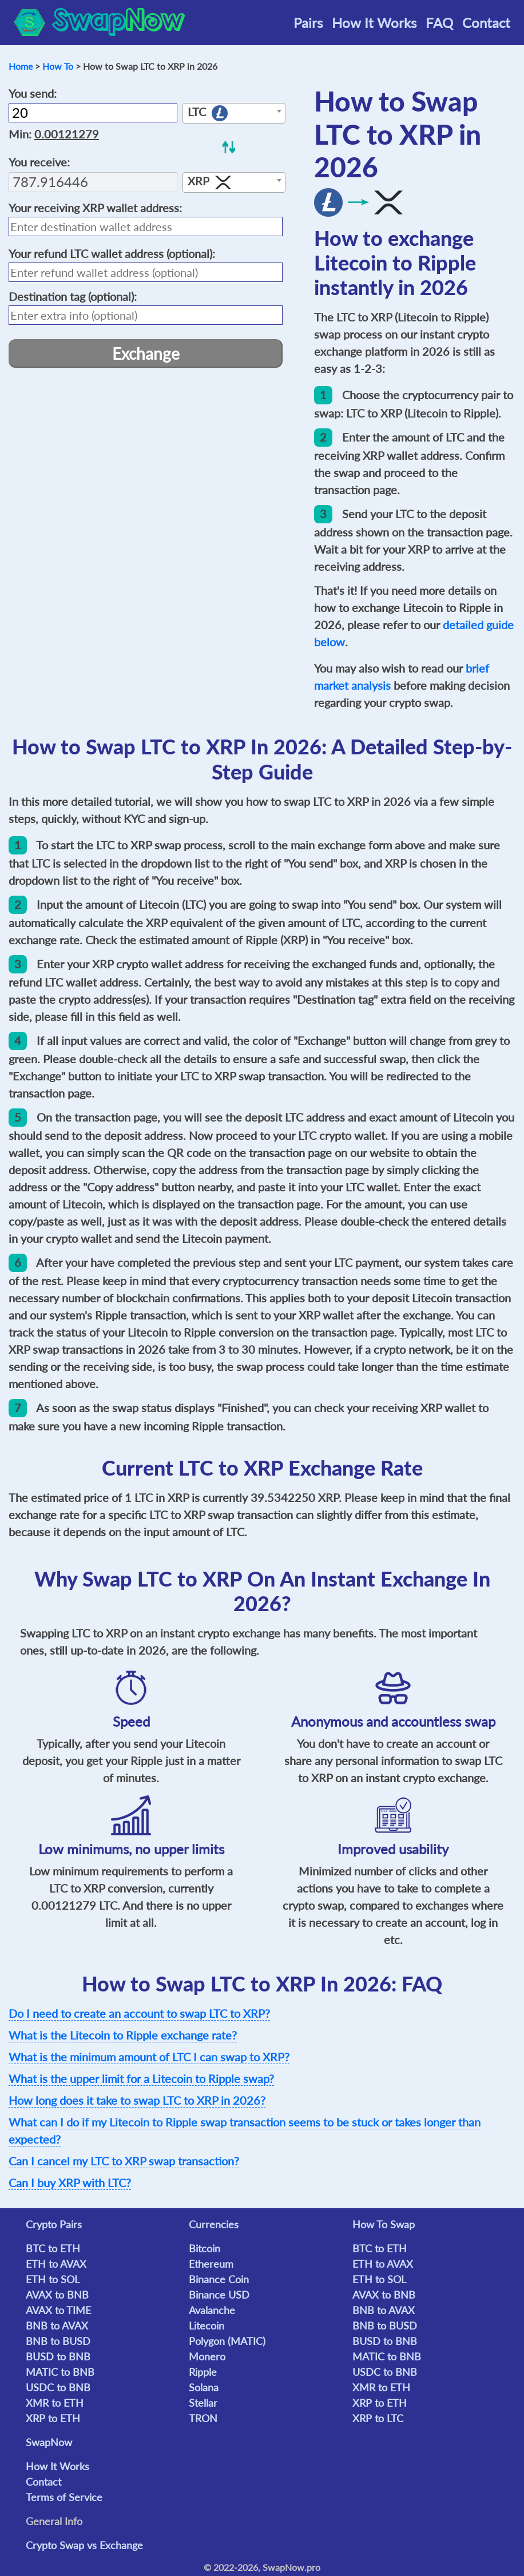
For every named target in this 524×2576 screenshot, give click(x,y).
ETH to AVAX (56, 2263)
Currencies (214, 2224)
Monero (207, 2356)
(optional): (73, 296)
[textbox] (234, 114)
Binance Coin (219, 2279)
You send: (33, 93)
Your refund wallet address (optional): (112, 253)
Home (21, 66)
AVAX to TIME (58, 2310)
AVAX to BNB (57, 2294)
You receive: (39, 162)
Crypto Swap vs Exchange (84, 2545)
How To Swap (383, 2224)
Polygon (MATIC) (227, 2341)
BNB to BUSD (58, 2341)
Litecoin (206, 2325)
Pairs (308, 22)
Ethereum (211, 2263)
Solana (204, 2387)
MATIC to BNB (60, 2372)
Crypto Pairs (54, 2224)
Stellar (203, 2402)
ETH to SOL (53, 2279)
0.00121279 (66, 134)
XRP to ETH (53, 2418)
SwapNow (49, 2442)
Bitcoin (204, 2248)
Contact (486, 22)
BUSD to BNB (58, 2356)
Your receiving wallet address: (95, 207)
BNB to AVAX (57, 2325)
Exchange (146, 353)
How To (57, 66)
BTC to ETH (53, 2248)
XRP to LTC (377, 2418)
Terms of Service (64, 2497)
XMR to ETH (55, 2402)
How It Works (374, 22)
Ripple (203, 2372)
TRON (203, 2418)
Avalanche (212, 2310)
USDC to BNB (58, 2387)
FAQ (439, 22)
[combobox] (233, 113)
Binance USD (219, 2294)
